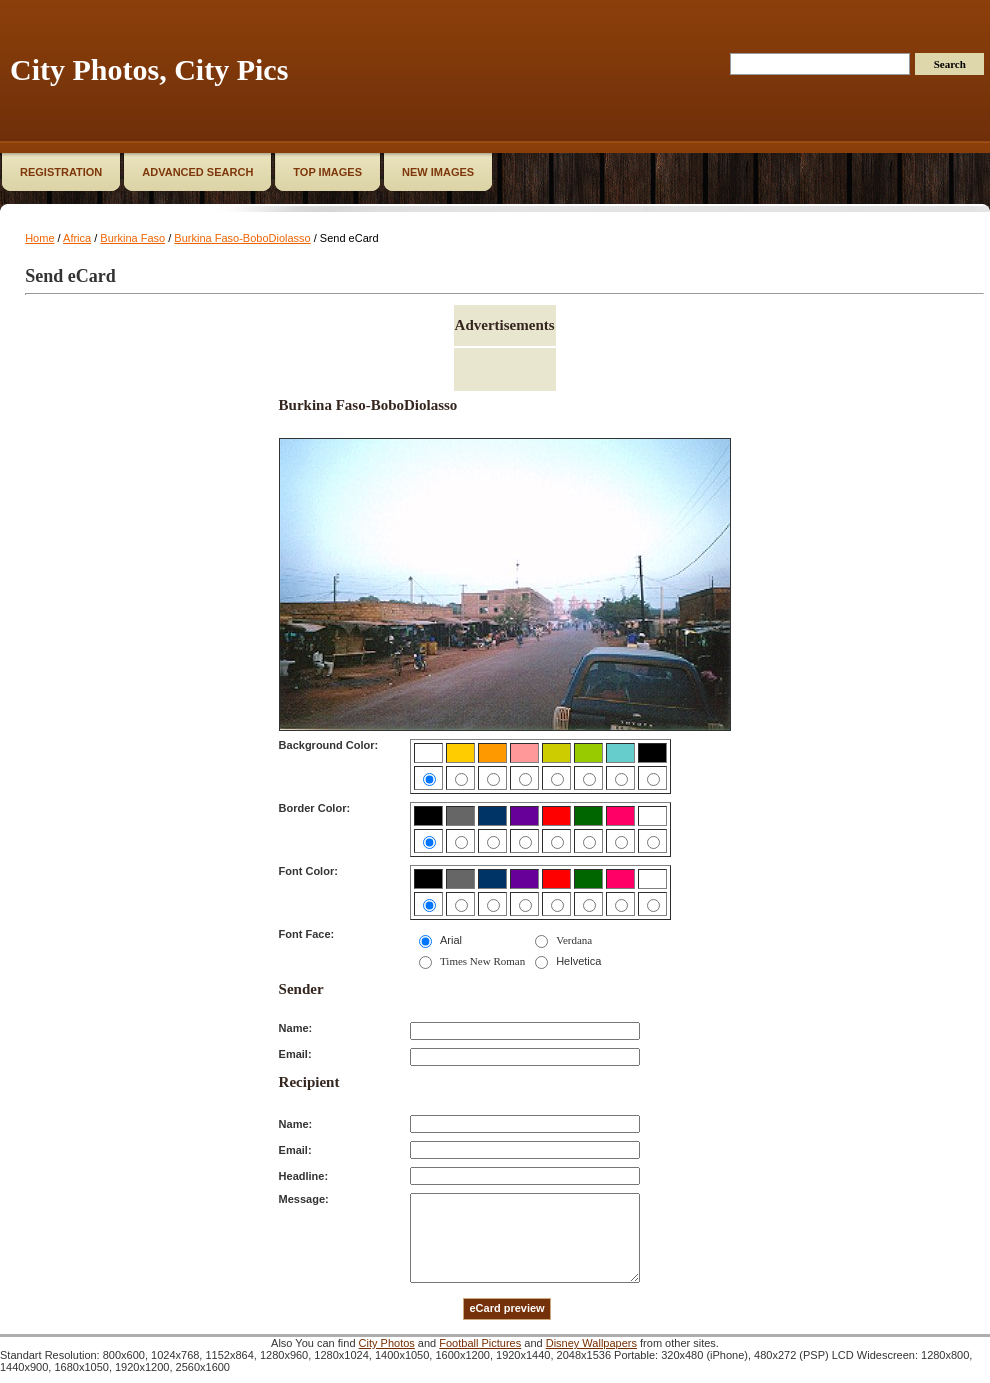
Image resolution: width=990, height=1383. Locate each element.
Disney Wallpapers (591, 1343)
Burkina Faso (132, 238)
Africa (77, 238)
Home (39, 238)
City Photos (387, 1343)
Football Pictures (480, 1343)
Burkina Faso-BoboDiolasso (242, 238)
